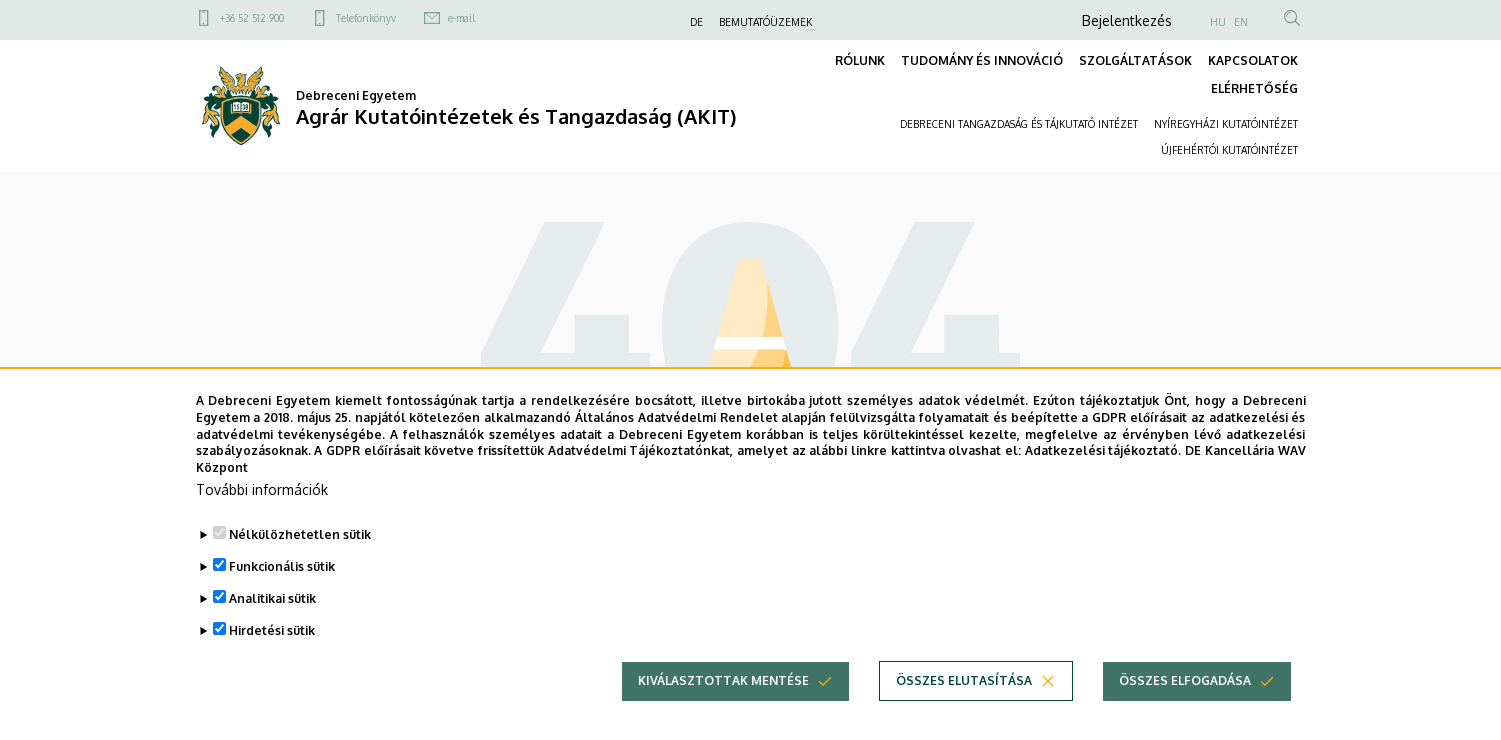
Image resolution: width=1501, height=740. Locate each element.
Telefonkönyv (366, 18)
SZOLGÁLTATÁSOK (1135, 60)
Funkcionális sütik (282, 592)
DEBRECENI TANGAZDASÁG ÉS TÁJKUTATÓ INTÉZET (1019, 124)
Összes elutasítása (964, 706)
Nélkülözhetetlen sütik (300, 560)
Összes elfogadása (1185, 706)
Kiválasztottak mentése (723, 706)
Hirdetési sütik (272, 656)
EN (1241, 22)
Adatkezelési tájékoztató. (1103, 477)
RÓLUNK (860, 60)
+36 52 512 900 (252, 18)
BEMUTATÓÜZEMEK (765, 22)
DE (696, 22)
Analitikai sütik (272, 624)
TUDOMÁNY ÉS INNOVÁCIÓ (982, 60)
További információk (262, 515)
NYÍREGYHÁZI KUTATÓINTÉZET (1226, 124)
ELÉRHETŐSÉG (1254, 88)
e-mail (461, 18)
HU (1218, 22)
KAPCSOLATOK (1253, 60)
